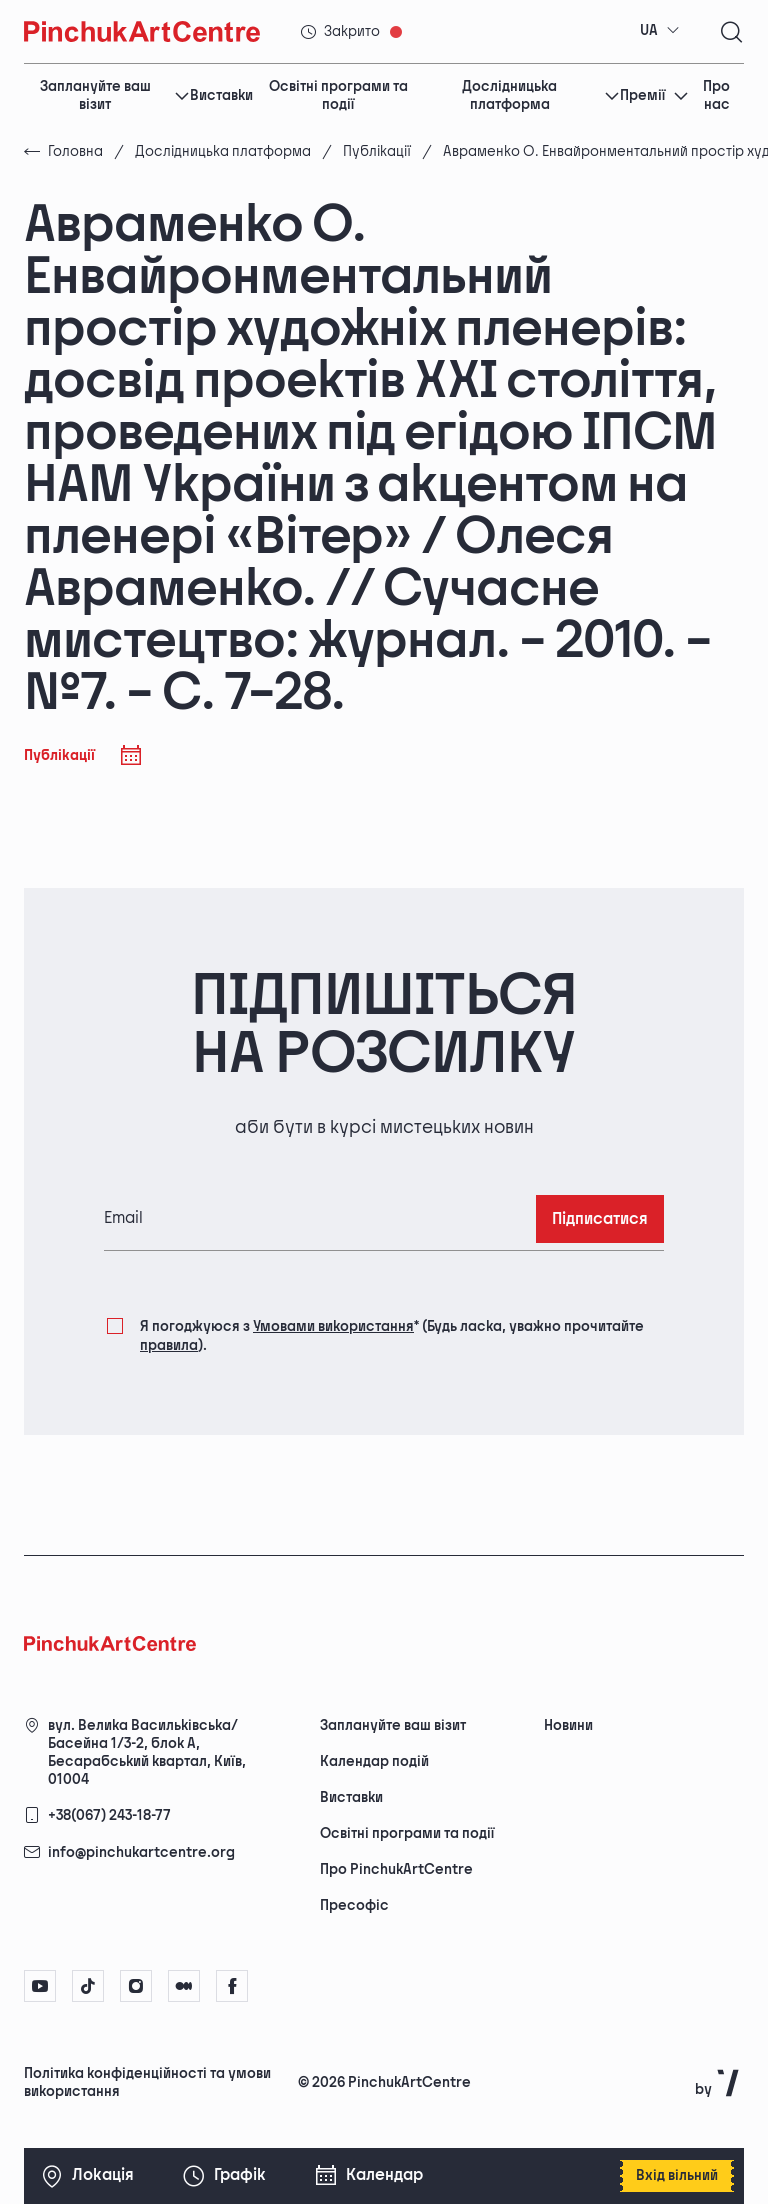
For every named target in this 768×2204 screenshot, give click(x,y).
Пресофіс (354, 1905)
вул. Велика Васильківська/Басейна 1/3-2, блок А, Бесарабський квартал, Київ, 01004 (147, 1753)
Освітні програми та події (338, 96)
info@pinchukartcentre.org (141, 1852)
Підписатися (600, 1219)
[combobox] (660, 31)
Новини (568, 1725)
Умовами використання (333, 1326)
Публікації (377, 151)
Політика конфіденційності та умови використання (147, 2082)
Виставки (221, 95)
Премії (654, 95)
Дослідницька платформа (541, 96)
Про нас (716, 96)
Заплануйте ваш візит (115, 96)
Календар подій (374, 1761)
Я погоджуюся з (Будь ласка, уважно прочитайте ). (392, 1334)
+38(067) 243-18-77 (109, 1815)
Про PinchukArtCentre (396, 1869)
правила (169, 1345)
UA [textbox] (649, 30)
